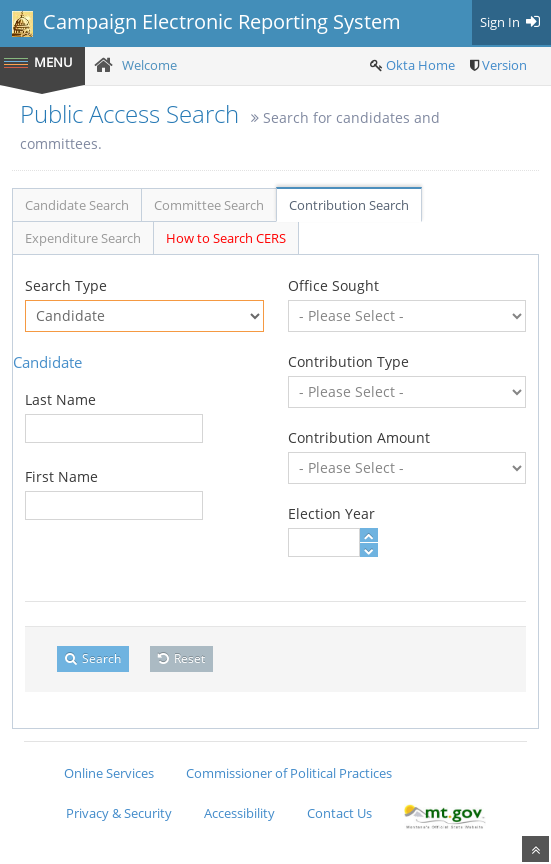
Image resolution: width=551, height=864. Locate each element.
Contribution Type (348, 361)
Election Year (331, 513)
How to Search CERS (226, 238)
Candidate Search (77, 205)
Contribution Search (349, 205)
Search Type (66, 285)
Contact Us (339, 813)
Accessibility (239, 813)
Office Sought (333, 285)
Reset (181, 658)
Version (504, 65)
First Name (61, 476)
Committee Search (209, 205)
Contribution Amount (359, 437)
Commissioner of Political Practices (289, 773)
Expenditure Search (83, 238)
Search (93, 658)
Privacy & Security (119, 813)
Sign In (511, 22)
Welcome (149, 65)
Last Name (60, 399)
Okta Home (420, 65)
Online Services (109, 773)
